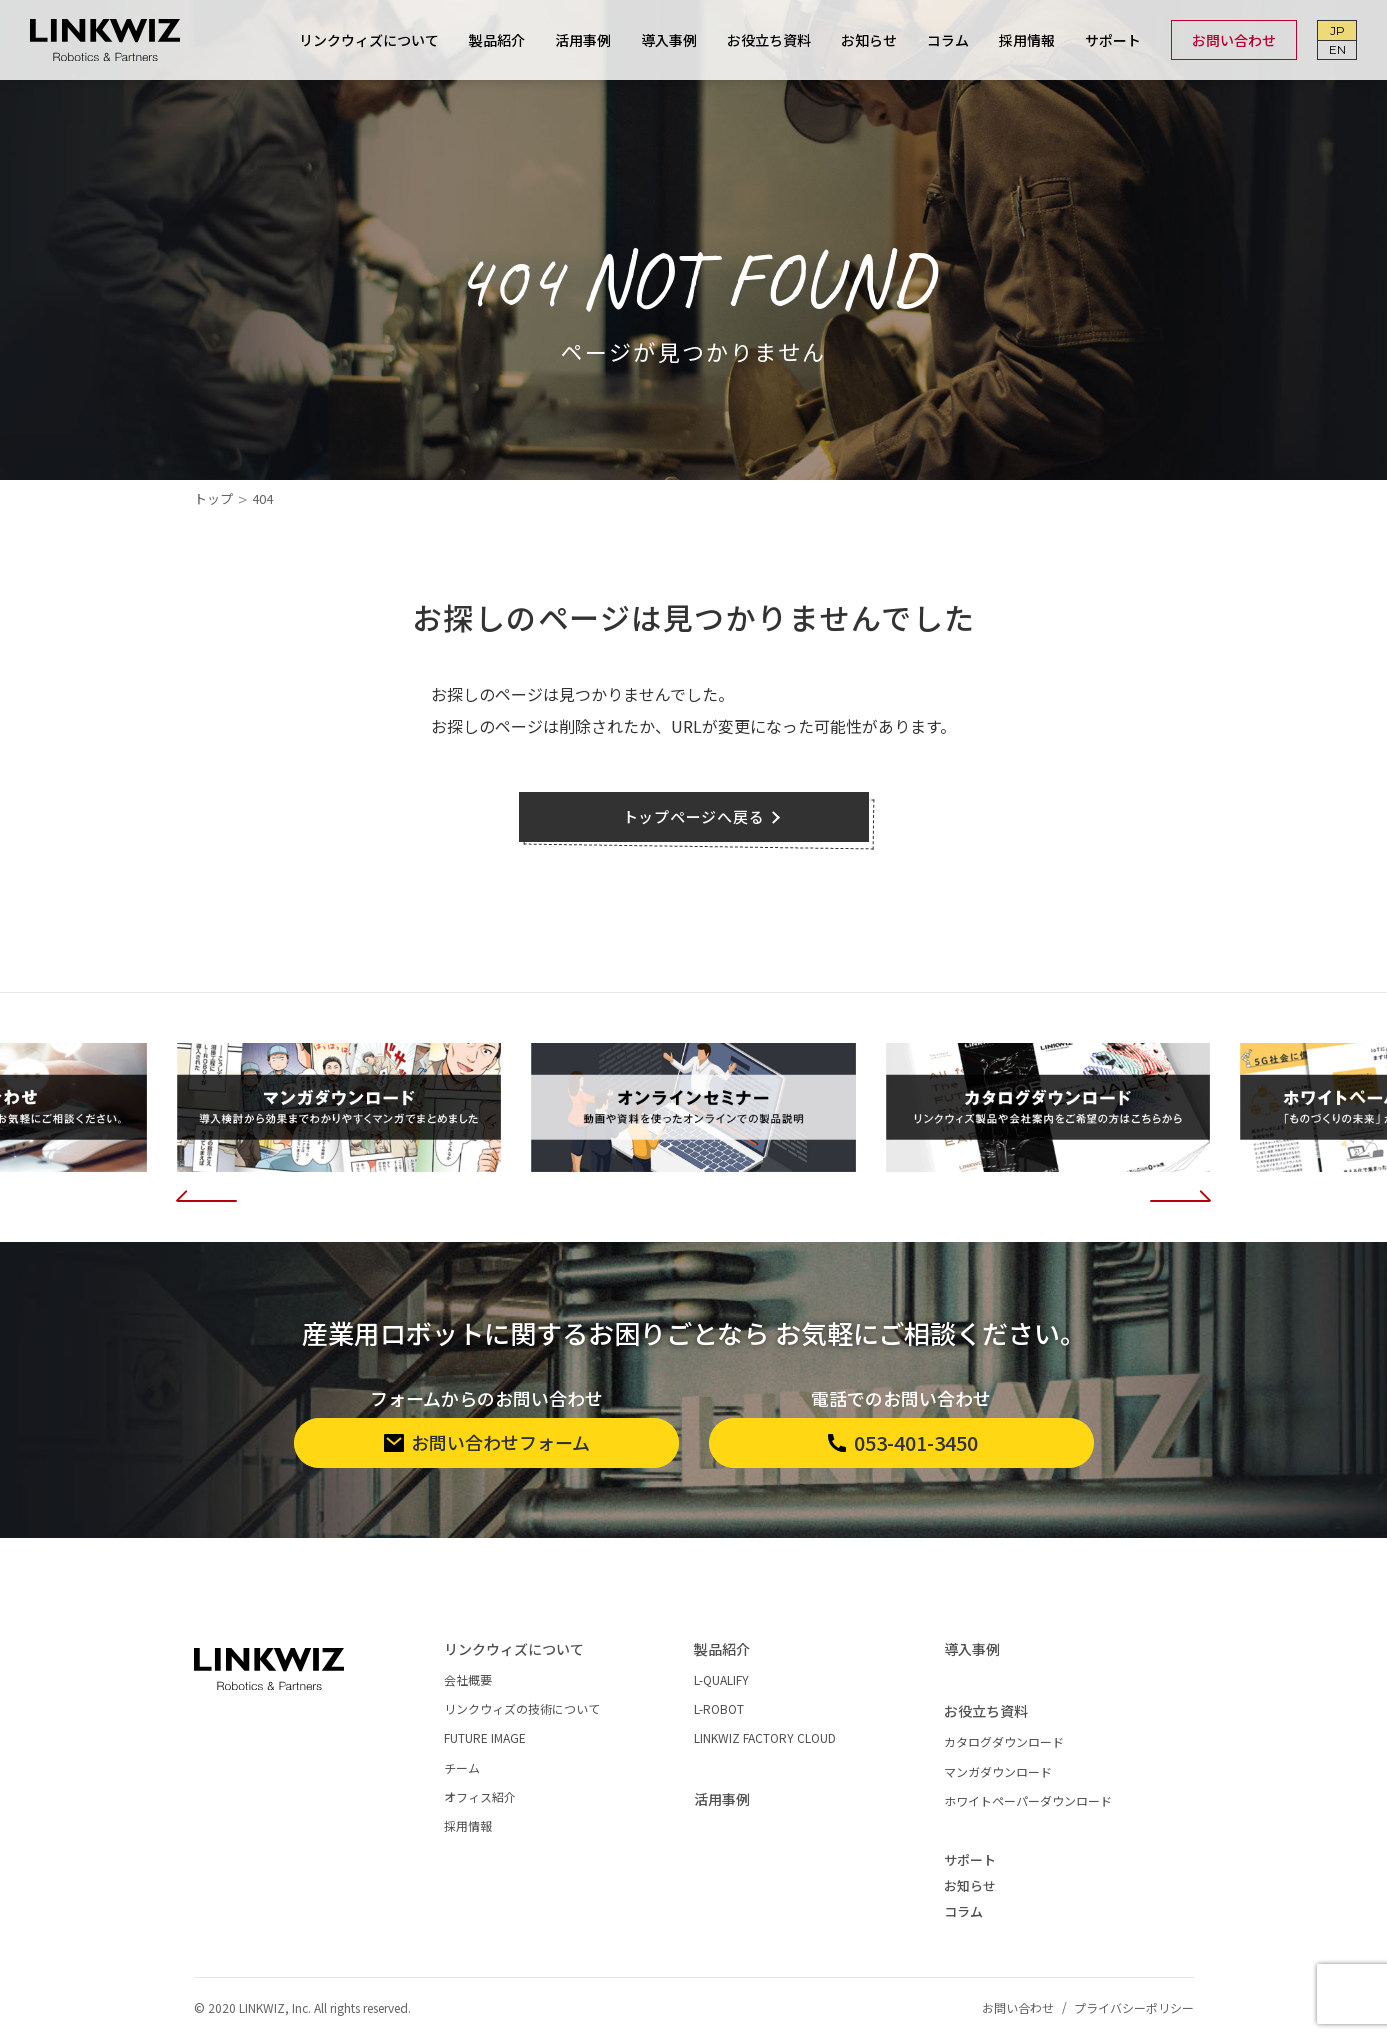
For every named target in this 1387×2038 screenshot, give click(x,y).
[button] (207, 1192)
